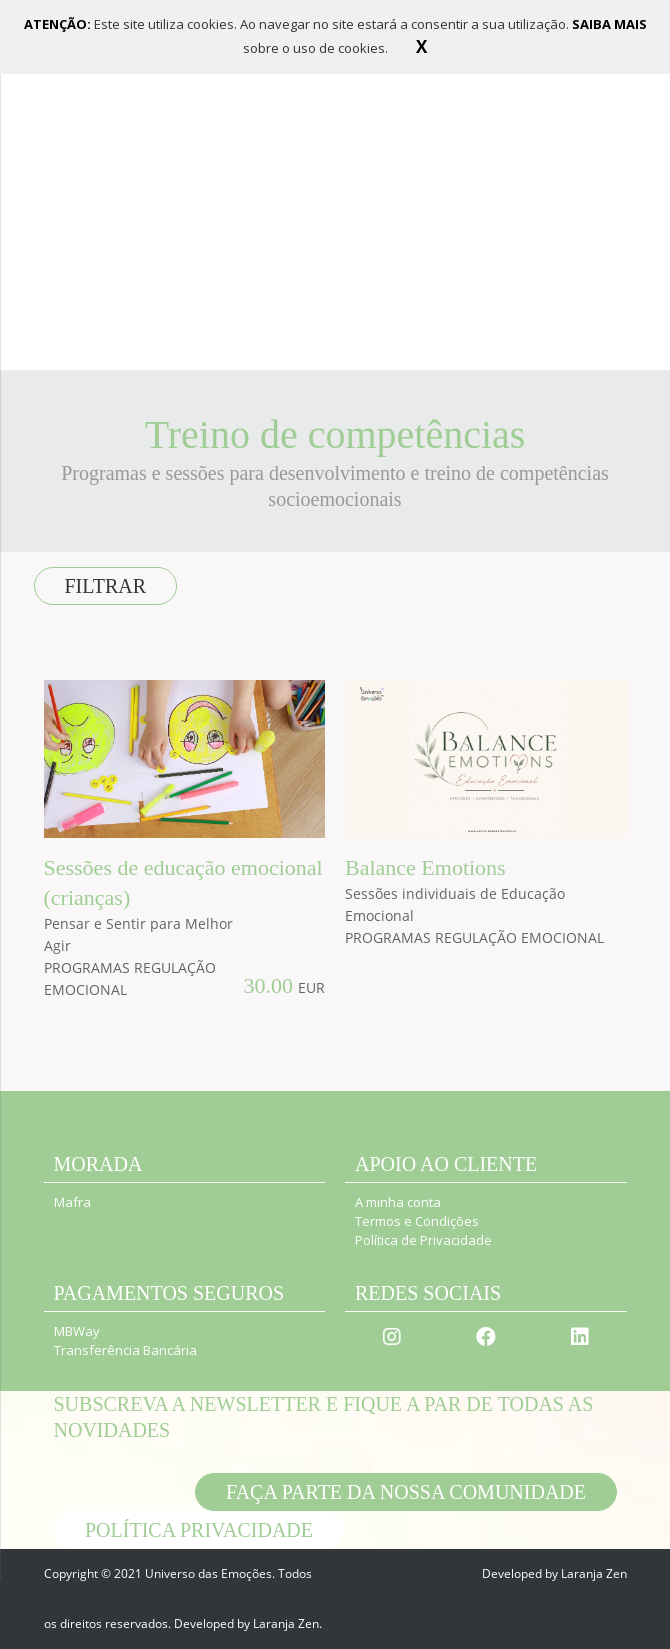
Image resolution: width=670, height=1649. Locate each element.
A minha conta (398, 1202)
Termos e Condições (417, 1221)
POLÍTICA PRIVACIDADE (199, 1530)
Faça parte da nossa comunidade (406, 1492)
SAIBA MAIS (609, 24)
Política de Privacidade (423, 1240)
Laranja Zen (286, 1623)
